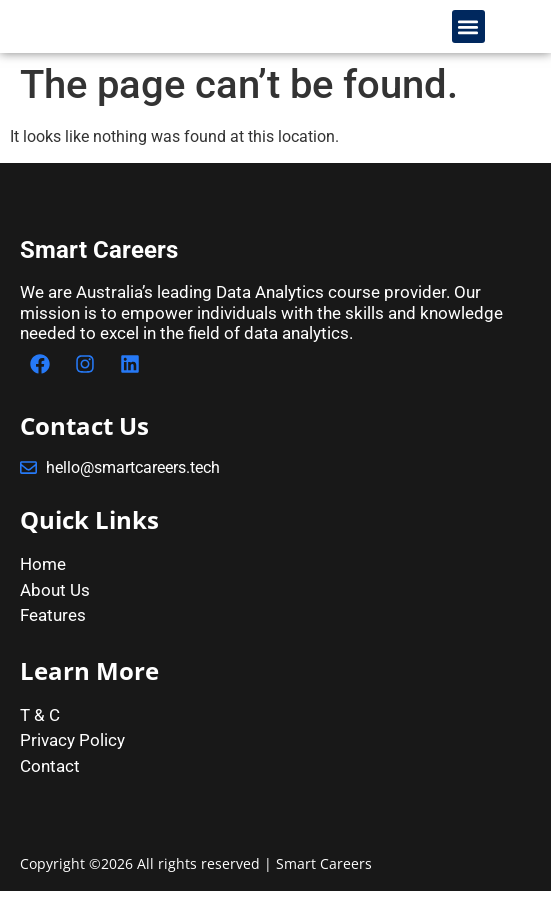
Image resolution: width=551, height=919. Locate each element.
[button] (468, 40)
